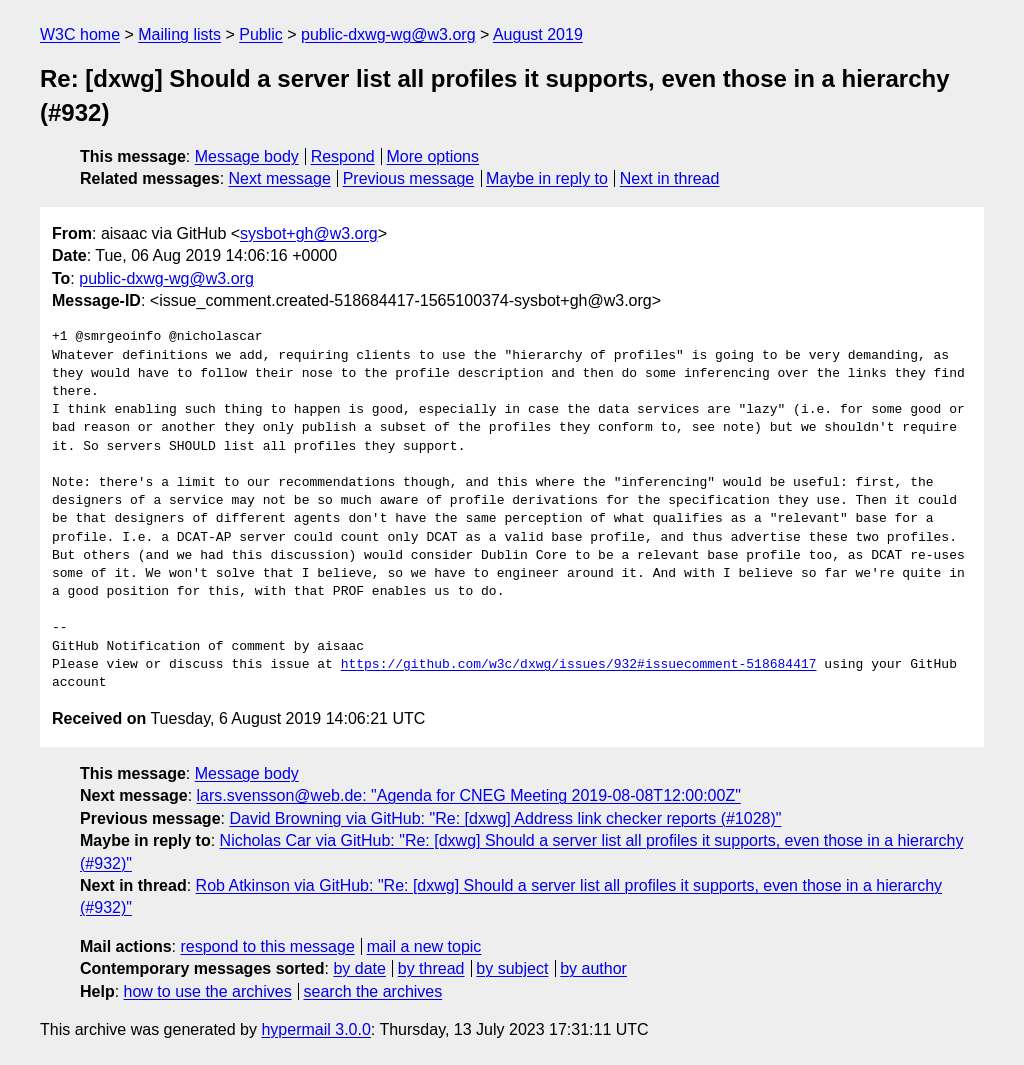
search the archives (373, 991)
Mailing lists (179, 34)
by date (359, 968)
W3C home (80, 34)
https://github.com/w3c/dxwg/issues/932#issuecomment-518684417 (579, 665)
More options (433, 156)
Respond (343, 156)
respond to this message (267, 946)
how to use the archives (208, 991)
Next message (280, 178)
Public (261, 34)
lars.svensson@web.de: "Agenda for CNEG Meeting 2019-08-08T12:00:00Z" (469, 795)
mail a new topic (424, 946)
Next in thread (670, 178)
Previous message (409, 178)
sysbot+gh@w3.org (309, 233)
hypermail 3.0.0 (315, 1029)
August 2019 (538, 34)
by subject (512, 968)
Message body (247, 156)
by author (593, 968)
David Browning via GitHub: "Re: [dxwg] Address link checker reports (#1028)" (505, 818)
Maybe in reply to (547, 178)
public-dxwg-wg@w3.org (388, 34)
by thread (431, 968)
